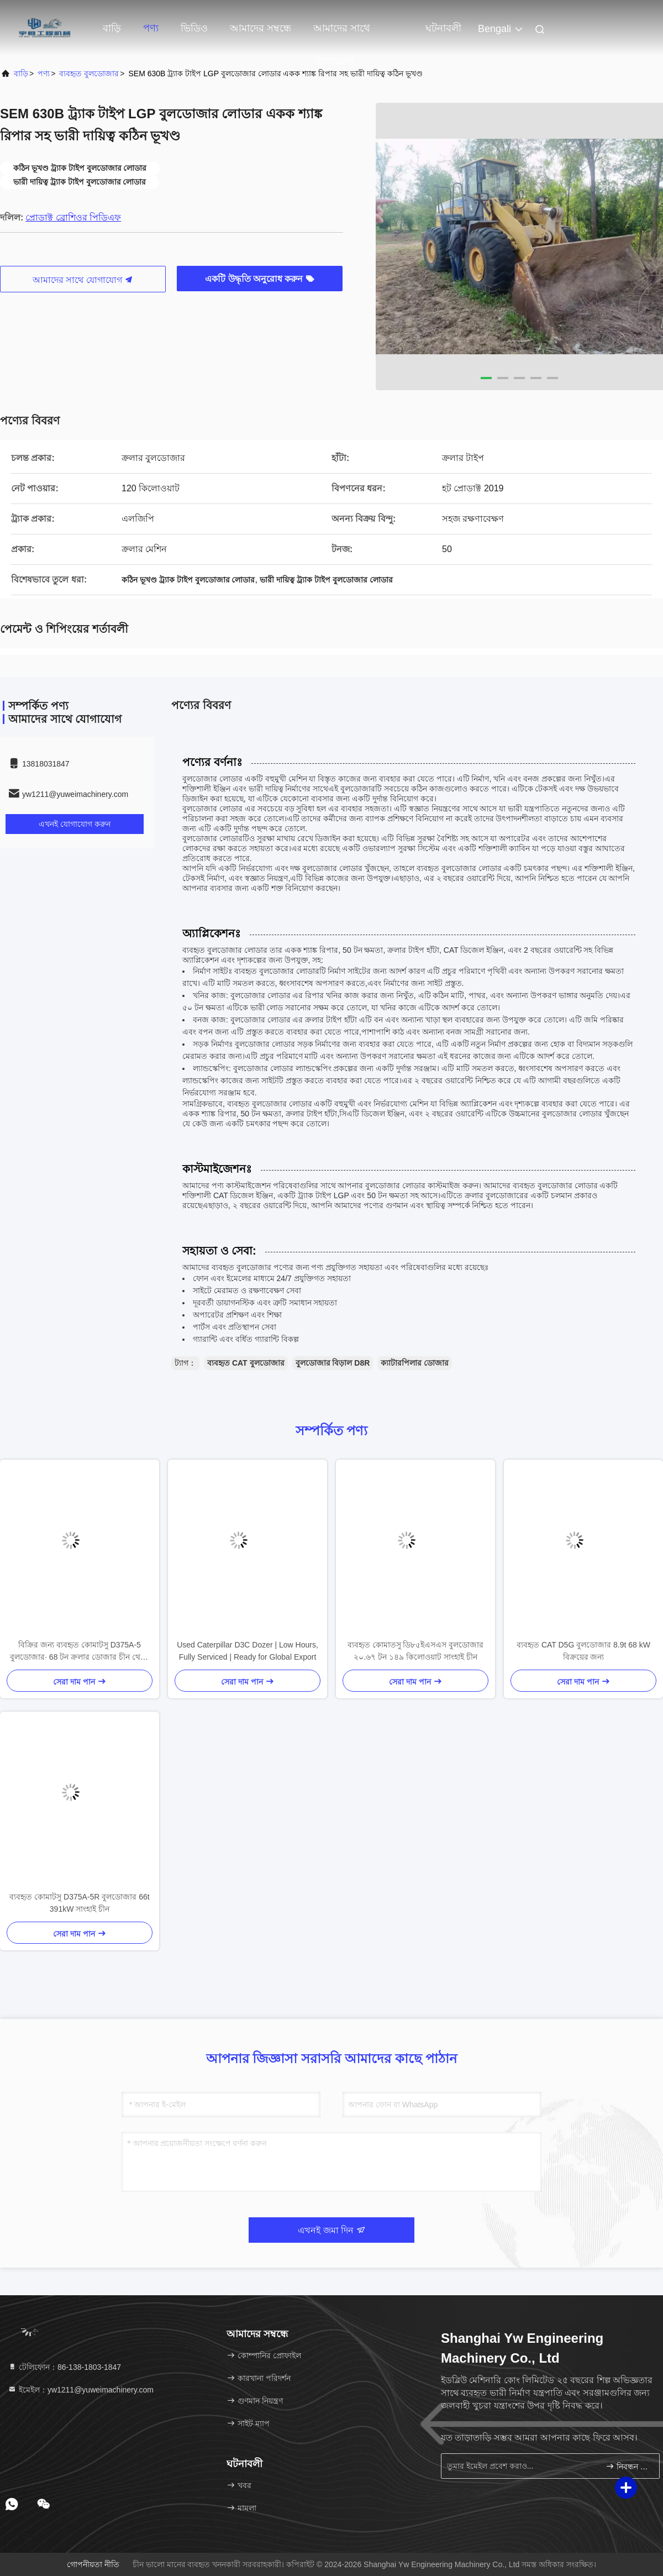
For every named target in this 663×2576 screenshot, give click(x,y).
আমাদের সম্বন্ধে (260, 28)
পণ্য (151, 28)
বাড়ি (112, 28)
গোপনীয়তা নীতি (93, 2564)
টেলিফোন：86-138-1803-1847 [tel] (64, 2367)
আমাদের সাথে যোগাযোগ (341, 34)
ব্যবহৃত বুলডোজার (89, 73)
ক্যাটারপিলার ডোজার (415, 1362)
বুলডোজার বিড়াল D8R (333, 1362)
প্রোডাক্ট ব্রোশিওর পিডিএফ (73, 217)
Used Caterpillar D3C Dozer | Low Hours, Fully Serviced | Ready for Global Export (247, 1650)
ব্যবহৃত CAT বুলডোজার (246, 1362)
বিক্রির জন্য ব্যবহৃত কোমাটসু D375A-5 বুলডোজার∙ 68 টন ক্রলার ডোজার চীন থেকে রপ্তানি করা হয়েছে (79, 1651)
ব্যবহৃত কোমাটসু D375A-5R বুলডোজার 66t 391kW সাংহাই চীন (79, 1902)
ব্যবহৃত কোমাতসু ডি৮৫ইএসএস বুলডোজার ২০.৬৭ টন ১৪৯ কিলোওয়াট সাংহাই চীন (416, 1650)
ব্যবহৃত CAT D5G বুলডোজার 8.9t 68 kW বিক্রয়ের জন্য (583, 1650)
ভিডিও (194, 28)
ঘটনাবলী (443, 28)
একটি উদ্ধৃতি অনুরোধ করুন (259, 279)
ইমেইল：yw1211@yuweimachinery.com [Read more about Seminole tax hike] (81, 2389)
